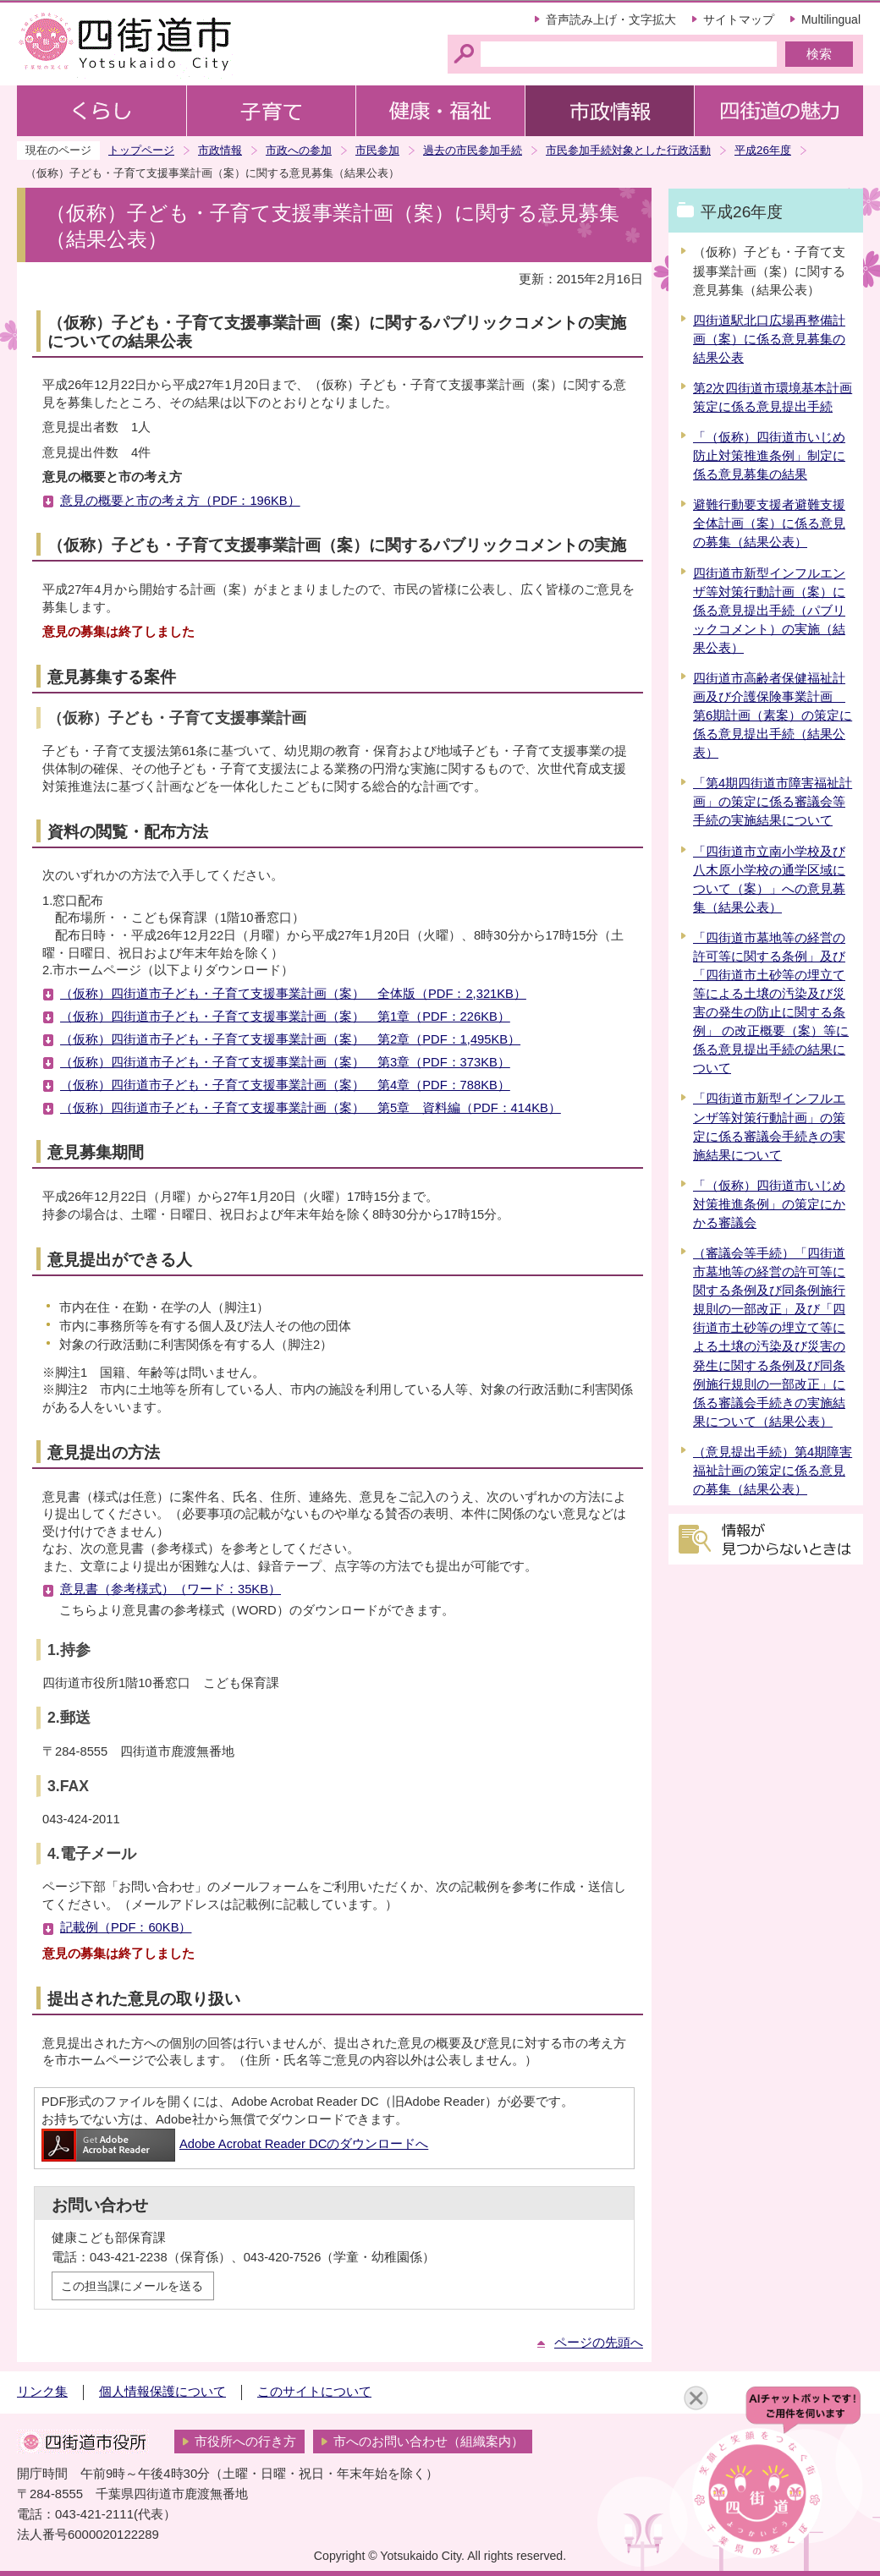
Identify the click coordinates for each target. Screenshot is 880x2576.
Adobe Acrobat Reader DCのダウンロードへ (234, 2144)
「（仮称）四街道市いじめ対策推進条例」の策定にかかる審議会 (769, 1204)
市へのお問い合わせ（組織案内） (428, 2441)
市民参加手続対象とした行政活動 (628, 150)
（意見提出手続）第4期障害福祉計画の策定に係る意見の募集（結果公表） (772, 1470)
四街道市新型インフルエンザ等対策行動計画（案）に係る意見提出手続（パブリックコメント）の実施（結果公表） (769, 611)
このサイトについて (314, 2391)
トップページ (141, 150)
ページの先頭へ (598, 2342)
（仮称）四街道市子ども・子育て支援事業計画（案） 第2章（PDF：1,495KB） (290, 1039)
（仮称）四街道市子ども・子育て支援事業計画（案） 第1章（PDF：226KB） (285, 1016)
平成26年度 (762, 150)
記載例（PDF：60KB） (125, 1927)
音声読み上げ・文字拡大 (611, 19)
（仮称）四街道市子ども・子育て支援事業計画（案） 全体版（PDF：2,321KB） (293, 993)
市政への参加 (299, 150)
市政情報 (220, 150)
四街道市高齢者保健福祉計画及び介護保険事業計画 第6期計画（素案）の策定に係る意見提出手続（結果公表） (772, 715)
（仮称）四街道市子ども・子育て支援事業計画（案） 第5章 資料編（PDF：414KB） (310, 1108)
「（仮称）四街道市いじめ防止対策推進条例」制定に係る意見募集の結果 (769, 455)
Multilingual (831, 19)
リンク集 (42, 2391)
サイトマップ (738, 19)
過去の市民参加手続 (472, 150)
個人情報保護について (162, 2391)
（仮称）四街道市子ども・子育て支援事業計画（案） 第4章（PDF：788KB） (285, 1085)
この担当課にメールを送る (132, 2286)
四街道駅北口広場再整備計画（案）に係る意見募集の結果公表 (769, 339)
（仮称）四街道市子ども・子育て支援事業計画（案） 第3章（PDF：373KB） (285, 1062)
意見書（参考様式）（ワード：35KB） (170, 1589)
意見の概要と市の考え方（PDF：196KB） (180, 500)
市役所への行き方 (245, 2441)
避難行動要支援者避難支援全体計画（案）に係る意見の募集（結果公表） (769, 523)
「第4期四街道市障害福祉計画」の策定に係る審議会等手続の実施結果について (772, 801)
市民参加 (377, 150)
